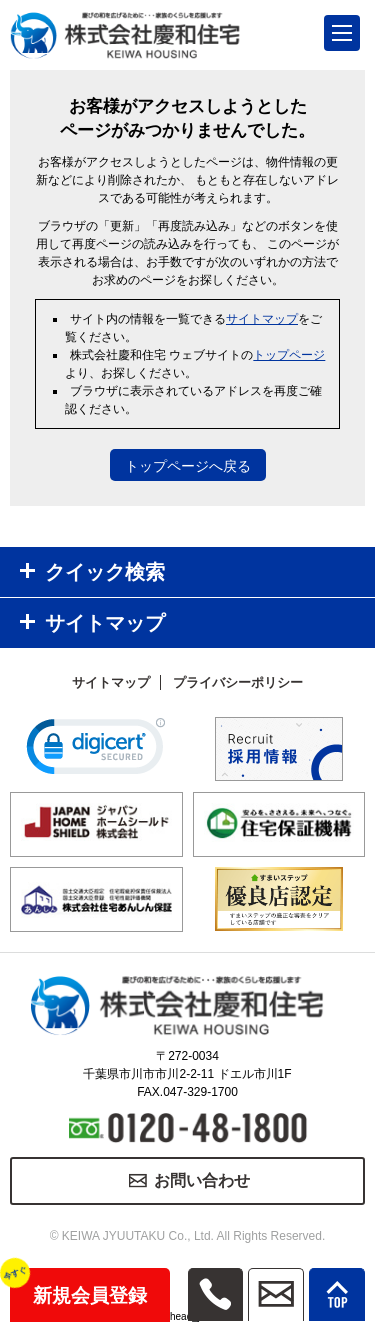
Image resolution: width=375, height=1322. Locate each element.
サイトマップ (262, 319)
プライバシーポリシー (238, 682)
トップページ (289, 355)
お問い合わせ (202, 1180)
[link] (96, 751)
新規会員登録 (78, 1287)
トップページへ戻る (188, 466)
